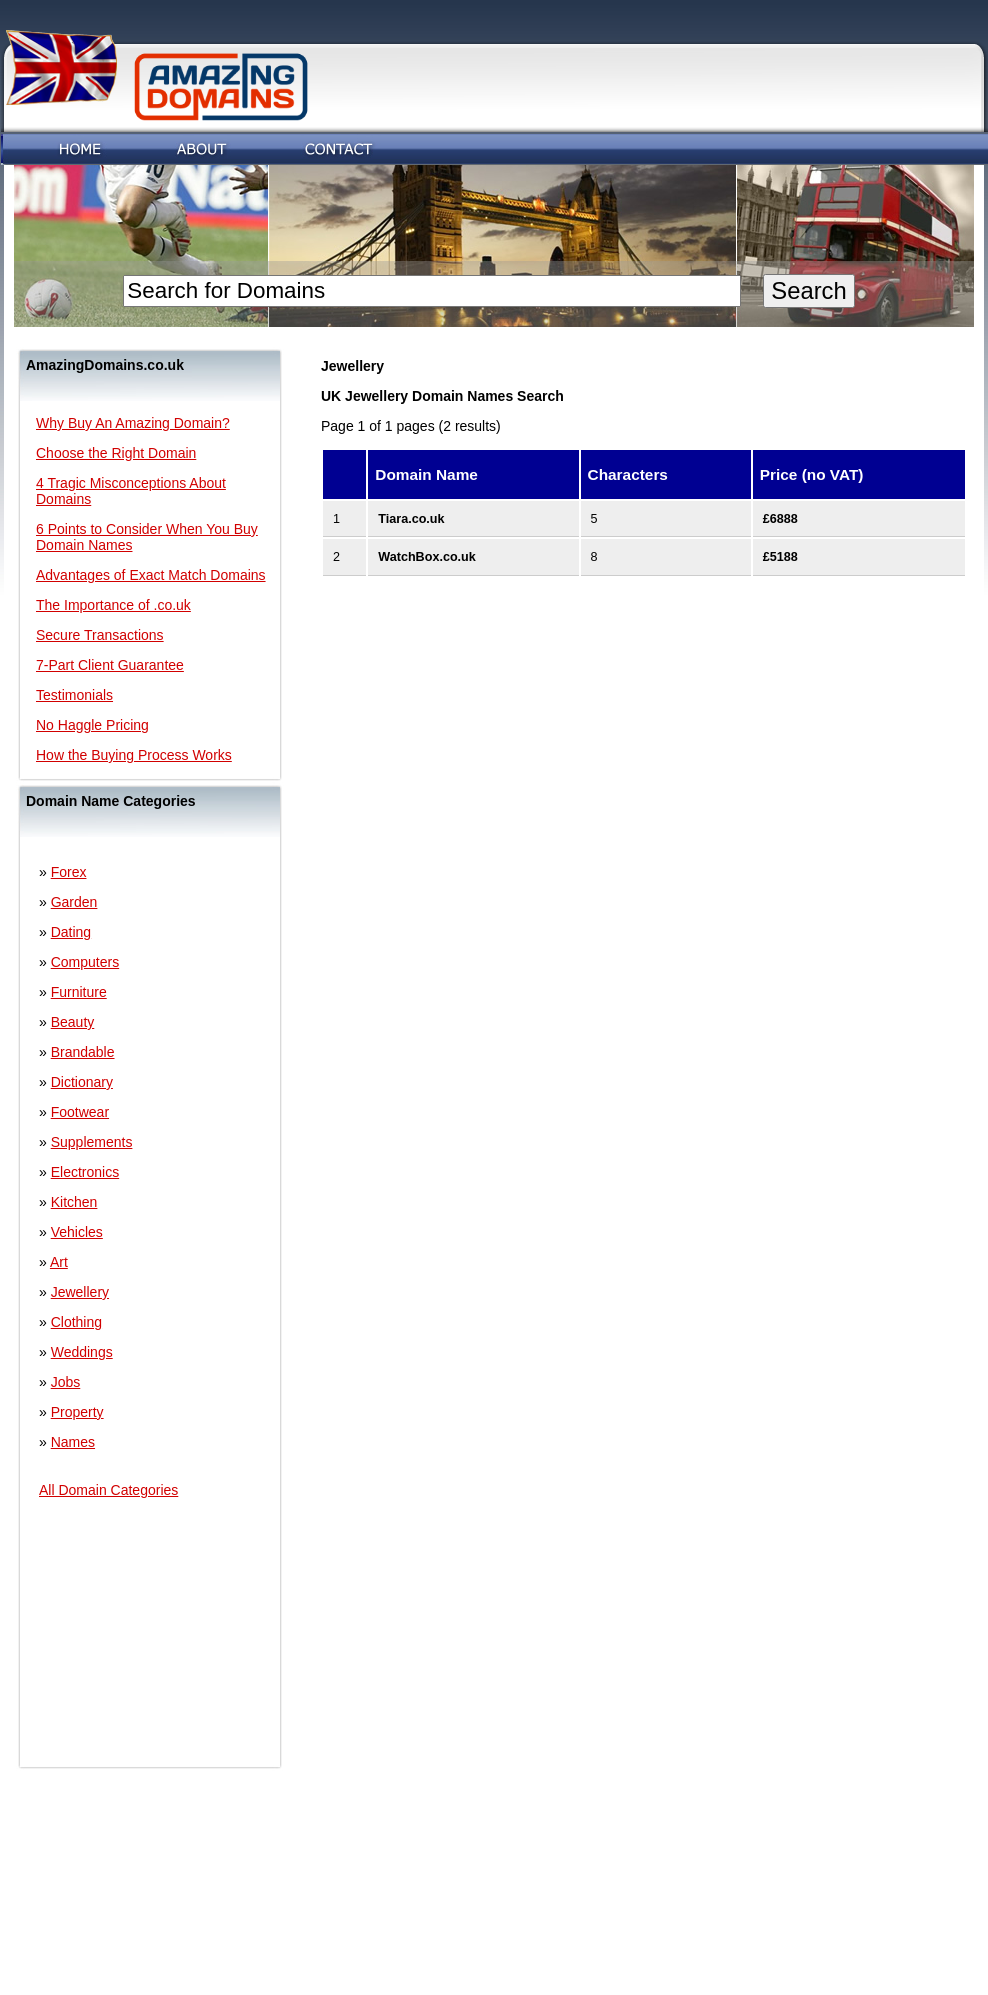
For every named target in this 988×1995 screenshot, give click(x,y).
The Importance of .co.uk (113, 605)
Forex (69, 872)
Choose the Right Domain (116, 453)
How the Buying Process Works (134, 755)
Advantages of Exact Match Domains (151, 575)
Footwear (80, 1112)
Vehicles (77, 1232)
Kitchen (74, 1202)
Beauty (73, 1022)
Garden (74, 902)
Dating (71, 932)
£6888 (780, 519)
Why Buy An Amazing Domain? (133, 423)
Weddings (82, 1352)
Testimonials (74, 695)
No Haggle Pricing (92, 725)
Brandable (83, 1052)
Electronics (85, 1172)
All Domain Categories (108, 1490)
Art (59, 1262)
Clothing (76, 1322)
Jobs (66, 1382)
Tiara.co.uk (411, 519)
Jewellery (80, 1292)
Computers (85, 962)
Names (73, 1442)
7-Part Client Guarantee (110, 665)
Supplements (92, 1142)
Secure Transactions (100, 635)
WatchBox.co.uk (427, 557)
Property (77, 1412)
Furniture (79, 992)
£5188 (780, 557)
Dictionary (82, 1082)
